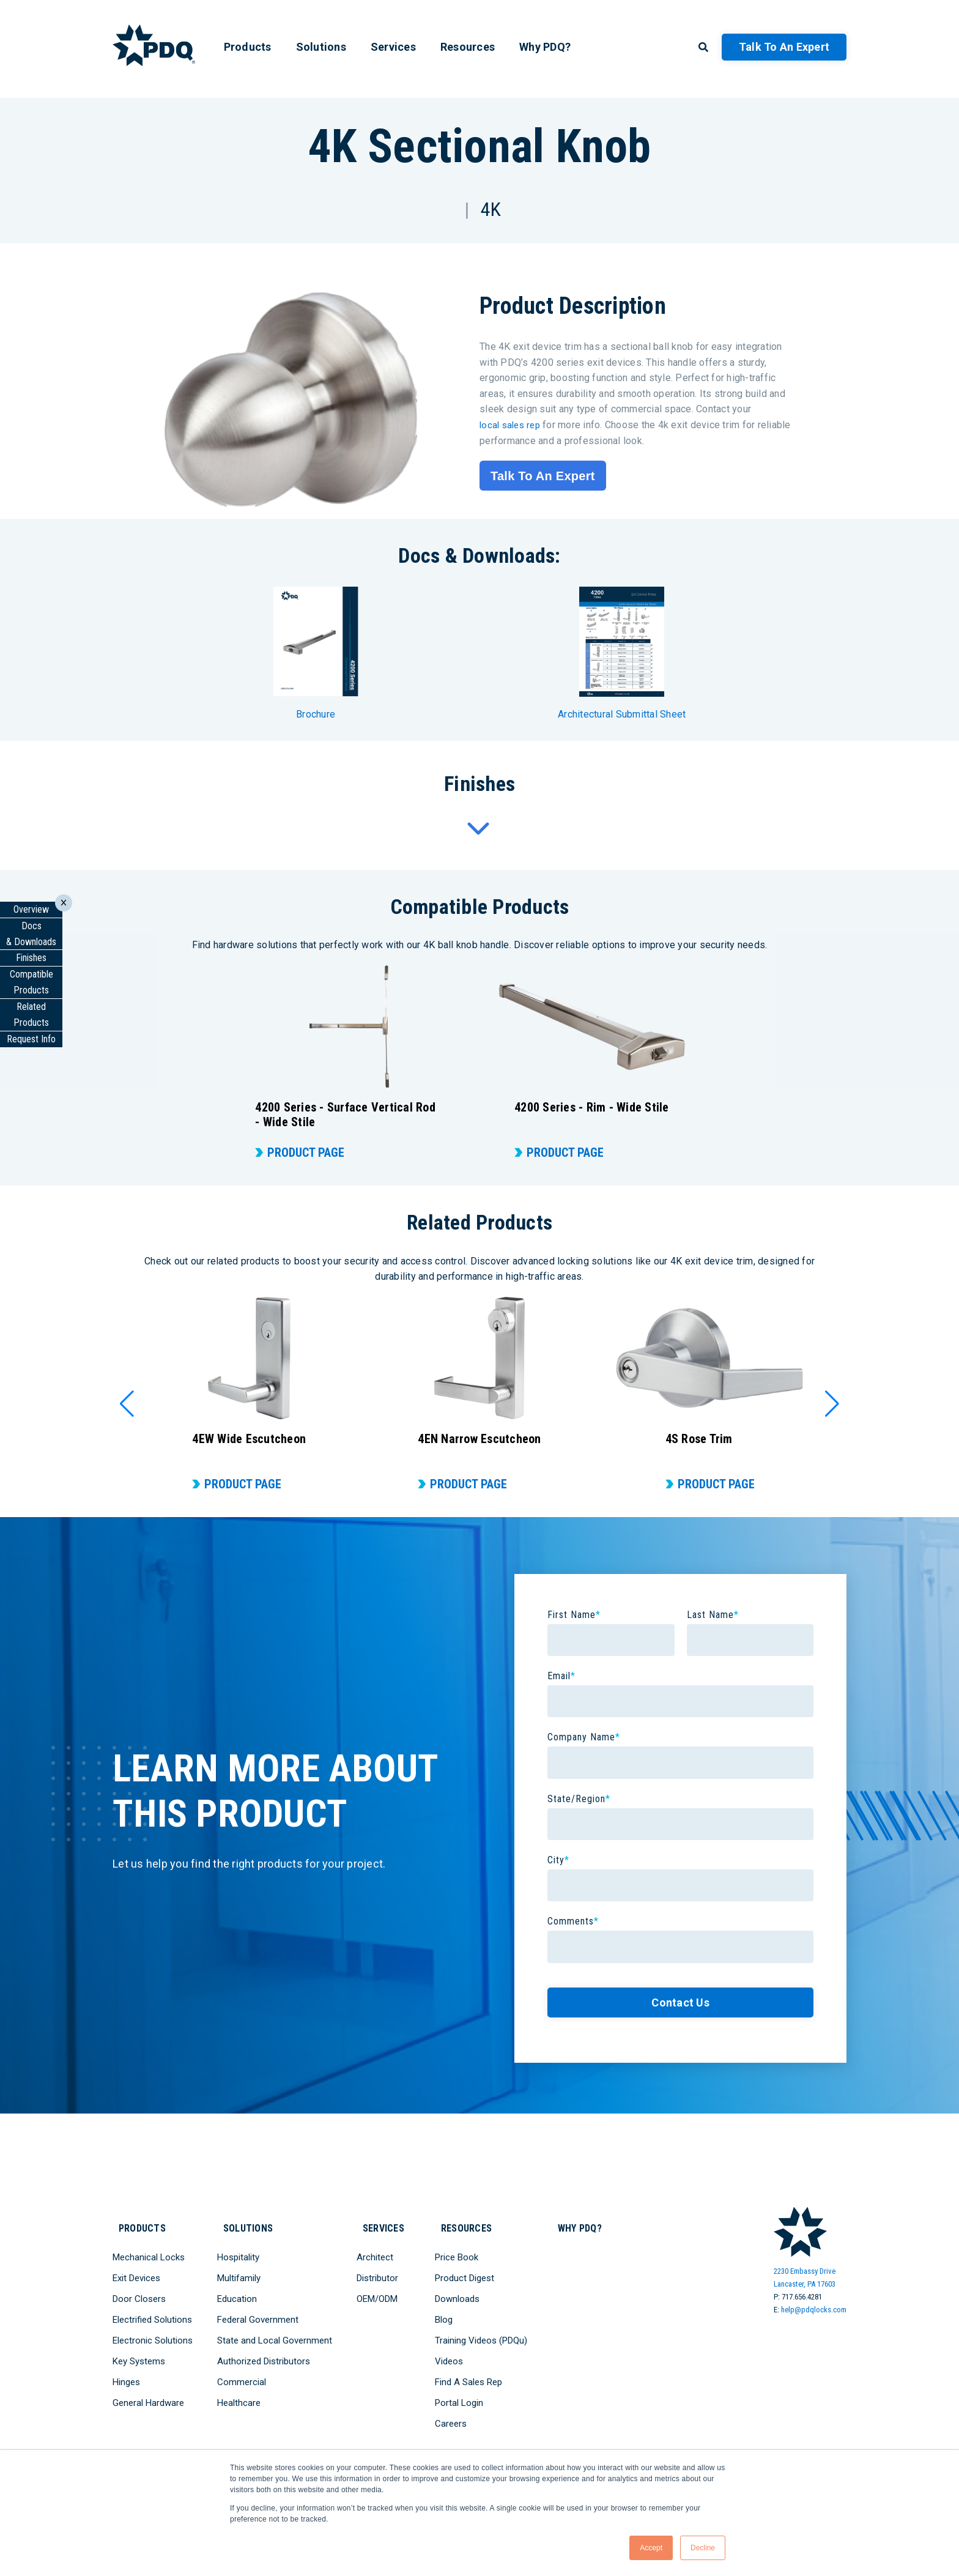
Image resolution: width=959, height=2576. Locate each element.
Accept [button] (651, 2548)
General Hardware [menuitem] (148, 2396)
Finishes (31, 957)
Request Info (31, 1039)
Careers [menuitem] (456, 2416)
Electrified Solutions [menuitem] (152, 2312)
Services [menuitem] (393, 46)
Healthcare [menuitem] (239, 2396)
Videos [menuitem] (454, 2354)
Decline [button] (703, 2548)
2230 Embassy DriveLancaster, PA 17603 (804, 2277)
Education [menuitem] (237, 2292)
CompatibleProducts (31, 982)
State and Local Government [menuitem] (274, 2333)
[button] (127, 1403)
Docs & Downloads (31, 934)
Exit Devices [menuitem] (136, 2271)
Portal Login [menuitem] (464, 2396)
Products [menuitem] (248, 46)
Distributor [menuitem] (377, 2271)
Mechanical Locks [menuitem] (149, 2250)
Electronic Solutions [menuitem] (153, 2333)
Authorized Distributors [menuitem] (263, 2354)
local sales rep (512, 425)
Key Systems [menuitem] (139, 2354)
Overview (31, 909)
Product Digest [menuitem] (469, 2271)
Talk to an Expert (784, 46)
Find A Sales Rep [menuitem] (473, 2375)
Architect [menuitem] (375, 2250)
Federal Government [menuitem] (257, 2312)
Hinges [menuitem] (126, 2375)
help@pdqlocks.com (813, 2309)
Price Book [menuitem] (461, 2250)
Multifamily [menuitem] (239, 2271)
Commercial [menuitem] (241, 2375)
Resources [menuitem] (467, 46)
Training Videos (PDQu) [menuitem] (486, 2333)
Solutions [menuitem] (321, 46)
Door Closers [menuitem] (139, 2292)
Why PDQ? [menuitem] (545, 46)
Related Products (31, 1014)
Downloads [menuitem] (462, 2292)
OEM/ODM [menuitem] (377, 2292)
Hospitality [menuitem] (238, 2250)
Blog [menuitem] (448, 2312)
